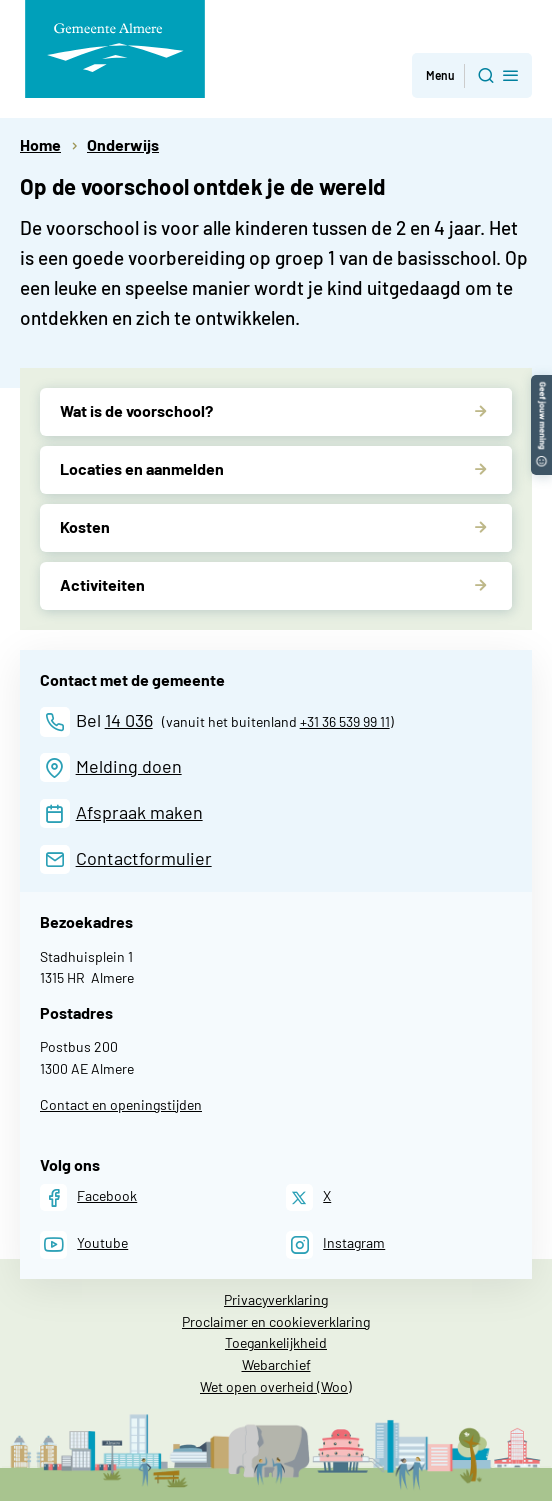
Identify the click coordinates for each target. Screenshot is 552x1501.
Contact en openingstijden (121, 1104)
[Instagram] (335, 1244)
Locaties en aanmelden (142, 468)
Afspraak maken (139, 812)
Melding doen (129, 766)
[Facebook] (88, 1197)
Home (40, 144)
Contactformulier (144, 858)
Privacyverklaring (276, 1299)
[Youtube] (84, 1244)
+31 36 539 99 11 (345, 721)
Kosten (85, 526)
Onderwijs (123, 144)
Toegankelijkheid (276, 1342)
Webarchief (276, 1364)
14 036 (129, 720)
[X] (308, 1197)
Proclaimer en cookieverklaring (276, 1321)
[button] (541, 384)
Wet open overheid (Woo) (276, 1386)
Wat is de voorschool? (136, 410)
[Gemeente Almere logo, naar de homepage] (115, 49)
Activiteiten (102, 584)
